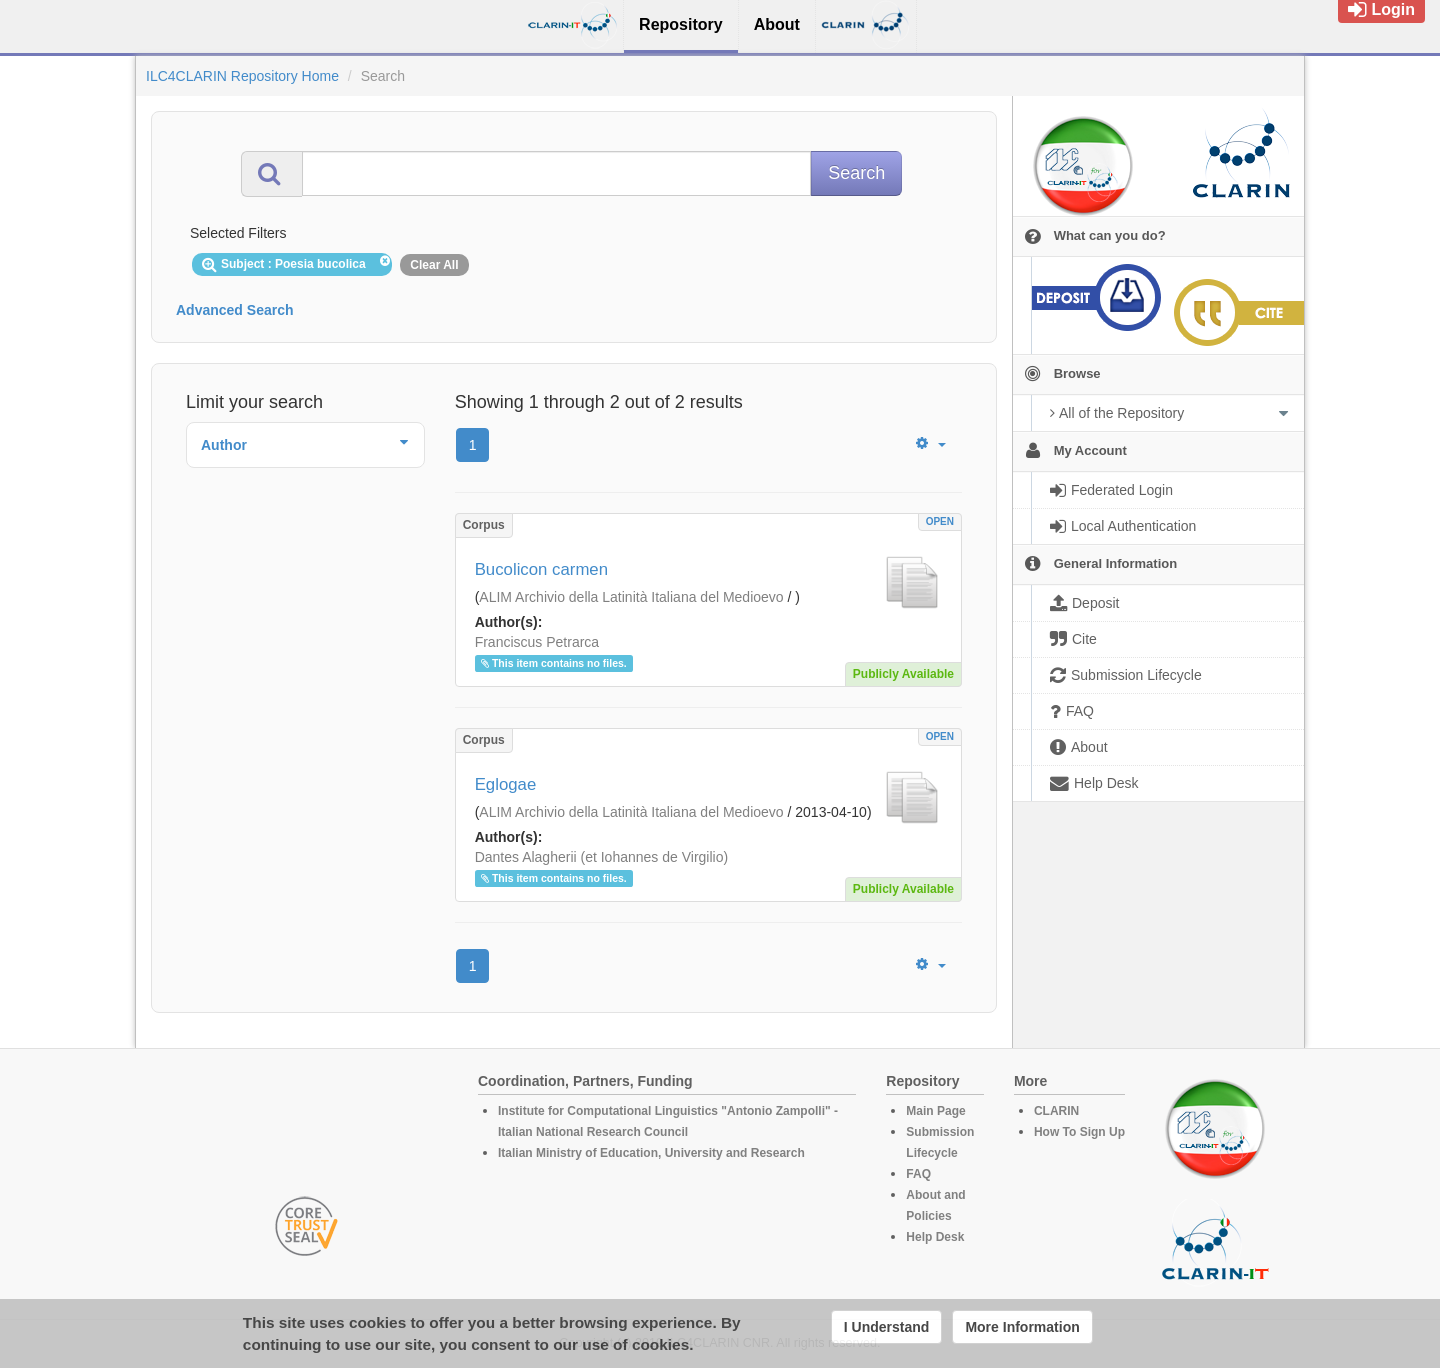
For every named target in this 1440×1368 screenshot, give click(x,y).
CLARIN (1056, 1111)
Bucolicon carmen (541, 569)
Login (1381, 9)
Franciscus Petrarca (537, 642)
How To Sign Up (1079, 1132)
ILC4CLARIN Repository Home (242, 76)
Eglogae (506, 784)
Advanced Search (235, 310)
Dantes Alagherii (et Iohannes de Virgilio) (601, 857)
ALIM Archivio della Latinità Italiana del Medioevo (631, 597)
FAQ (918, 1174)
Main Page (935, 1111)
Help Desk (935, 1237)
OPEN (940, 521)
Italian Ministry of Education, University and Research (651, 1153)
